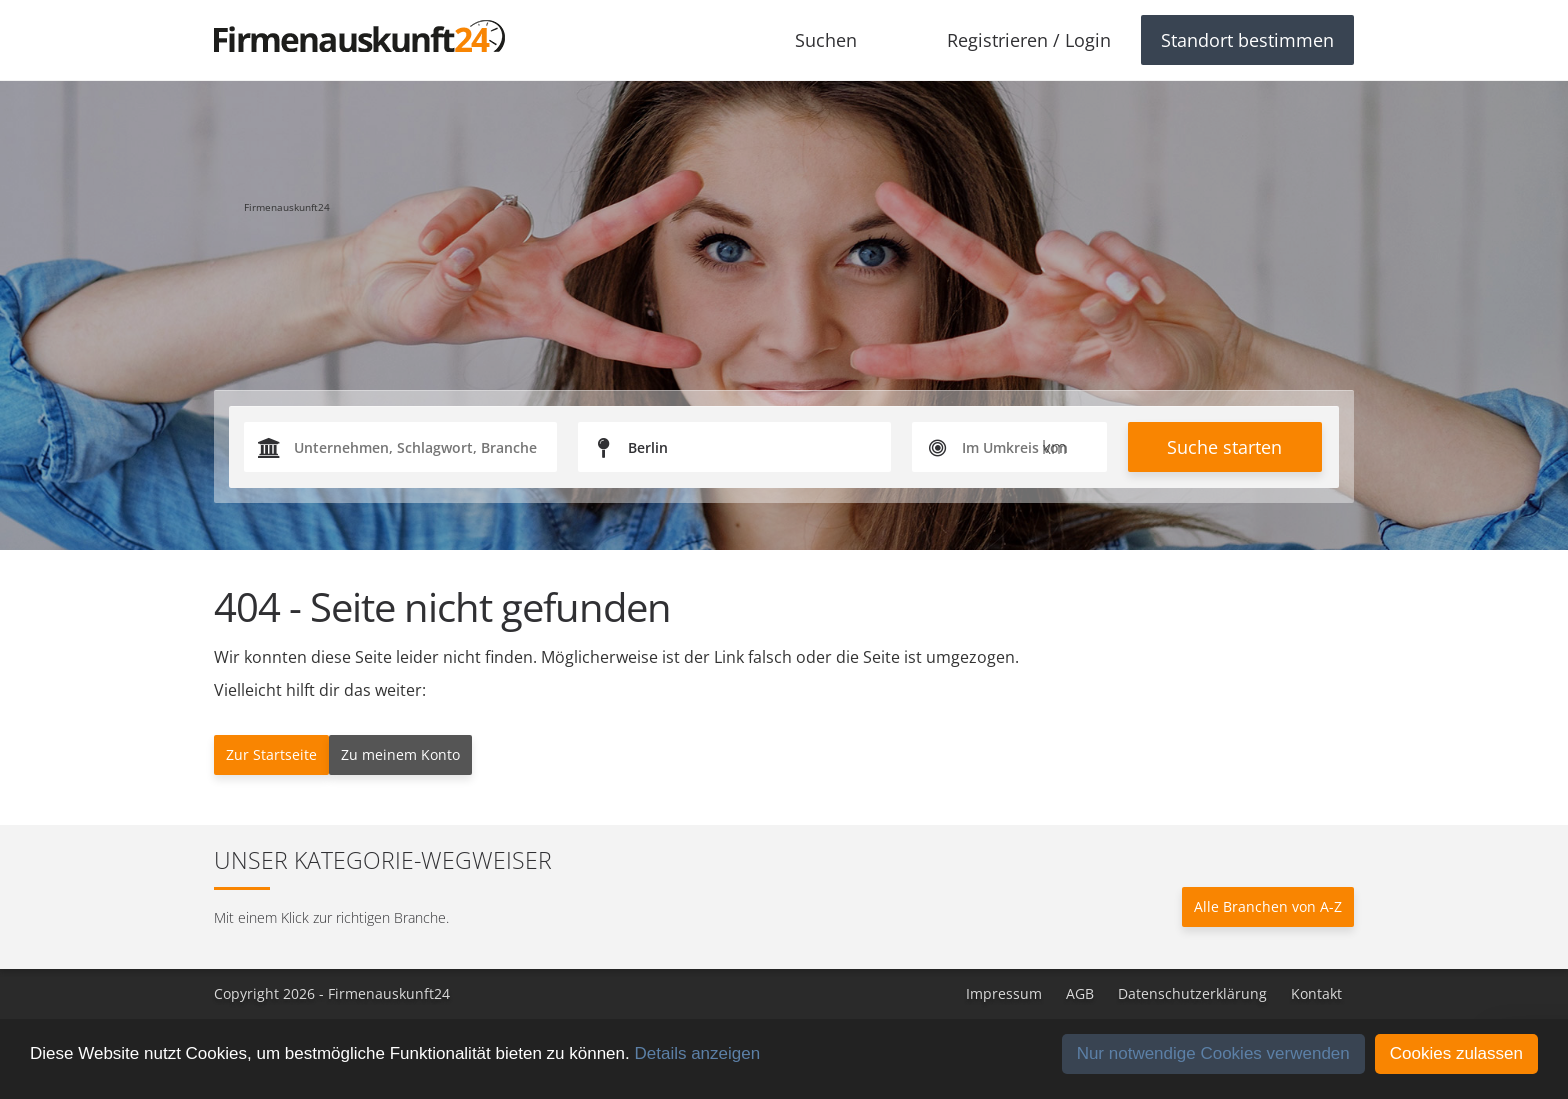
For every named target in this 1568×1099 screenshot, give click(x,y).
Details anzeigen (697, 1053)
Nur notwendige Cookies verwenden (1213, 1053)
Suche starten (1224, 447)
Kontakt (1316, 993)
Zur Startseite (271, 754)
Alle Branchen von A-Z (1268, 906)
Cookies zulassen (1456, 1053)
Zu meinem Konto (400, 754)
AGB (1080, 993)
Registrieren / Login (1029, 40)
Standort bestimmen (1247, 40)
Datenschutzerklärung (1192, 993)
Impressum (1004, 993)
